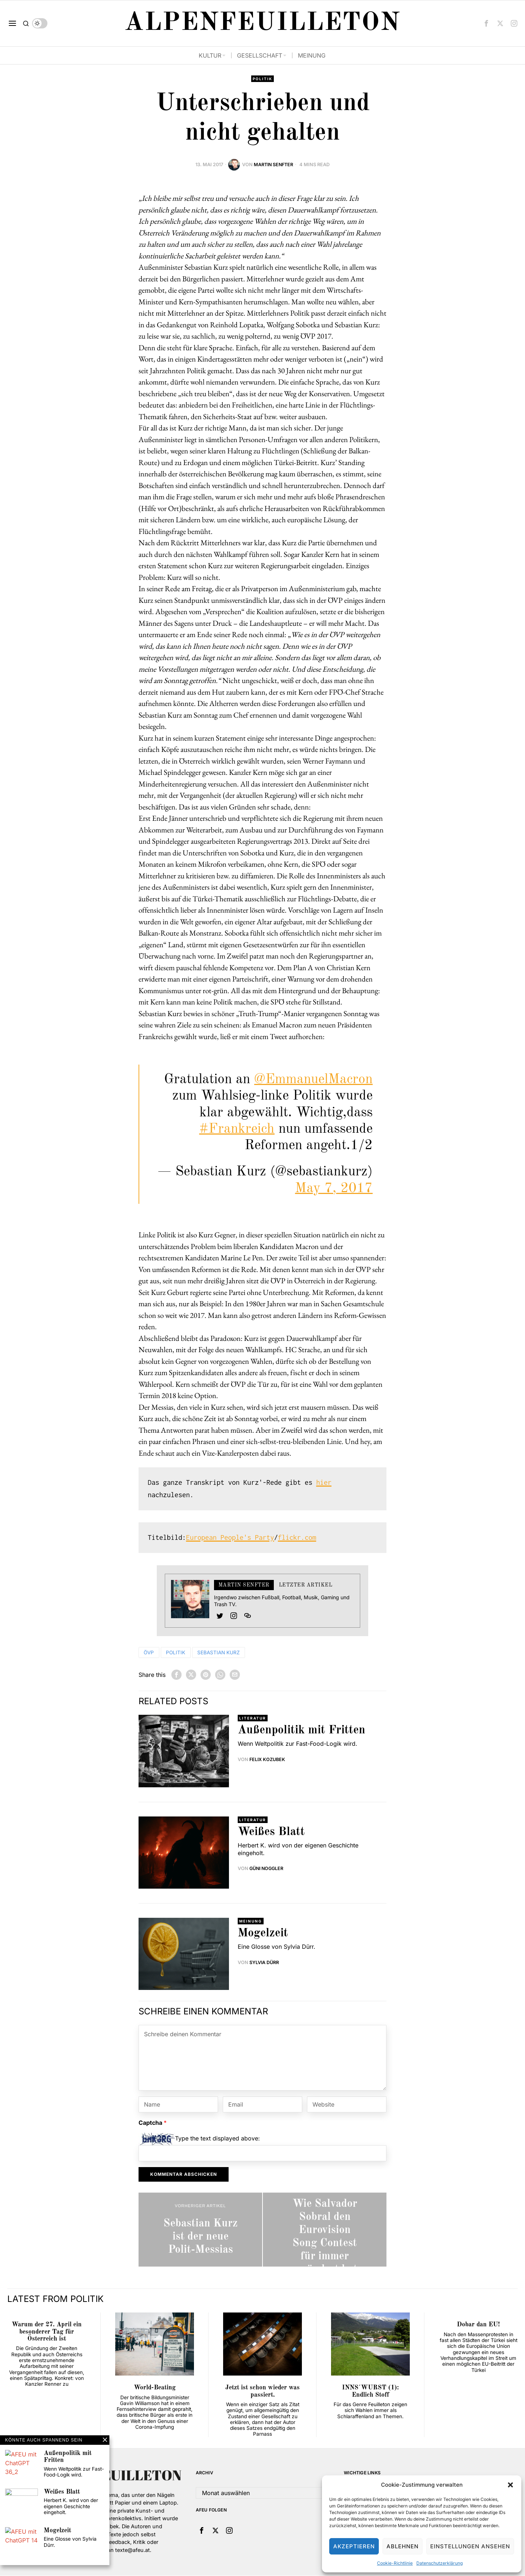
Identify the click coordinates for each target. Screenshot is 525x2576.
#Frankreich (237, 1129)
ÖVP (149, 1652)
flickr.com (297, 1538)
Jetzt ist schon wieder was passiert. (262, 2391)
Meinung (250, 1921)
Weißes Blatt (271, 1832)
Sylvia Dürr (264, 1963)
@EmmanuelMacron (313, 1079)
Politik (263, 79)
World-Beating (155, 2388)
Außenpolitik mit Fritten (301, 1731)
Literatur (253, 1718)
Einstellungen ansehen (470, 2546)
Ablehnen (402, 2546)
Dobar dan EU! (478, 2325)
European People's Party (230, 1538)
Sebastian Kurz (221, 1652)
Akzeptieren (354, 2546)
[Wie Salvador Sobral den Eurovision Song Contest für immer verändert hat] (324, 2230)
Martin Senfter (273, 165)
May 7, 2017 (334, 1188)
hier (323, 1483)
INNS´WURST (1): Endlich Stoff (370, 2391)
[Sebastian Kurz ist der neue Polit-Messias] (200, 2230)
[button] (510, 2485)
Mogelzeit (263, 1934)
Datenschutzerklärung (439, 2563)
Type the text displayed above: (217, 2138)
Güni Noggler (267, 1868)
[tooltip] (486, 23)
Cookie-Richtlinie (395, 2563)
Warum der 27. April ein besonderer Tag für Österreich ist (47, 2332)
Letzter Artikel (305, 1585)
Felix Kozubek (267, 1760)
